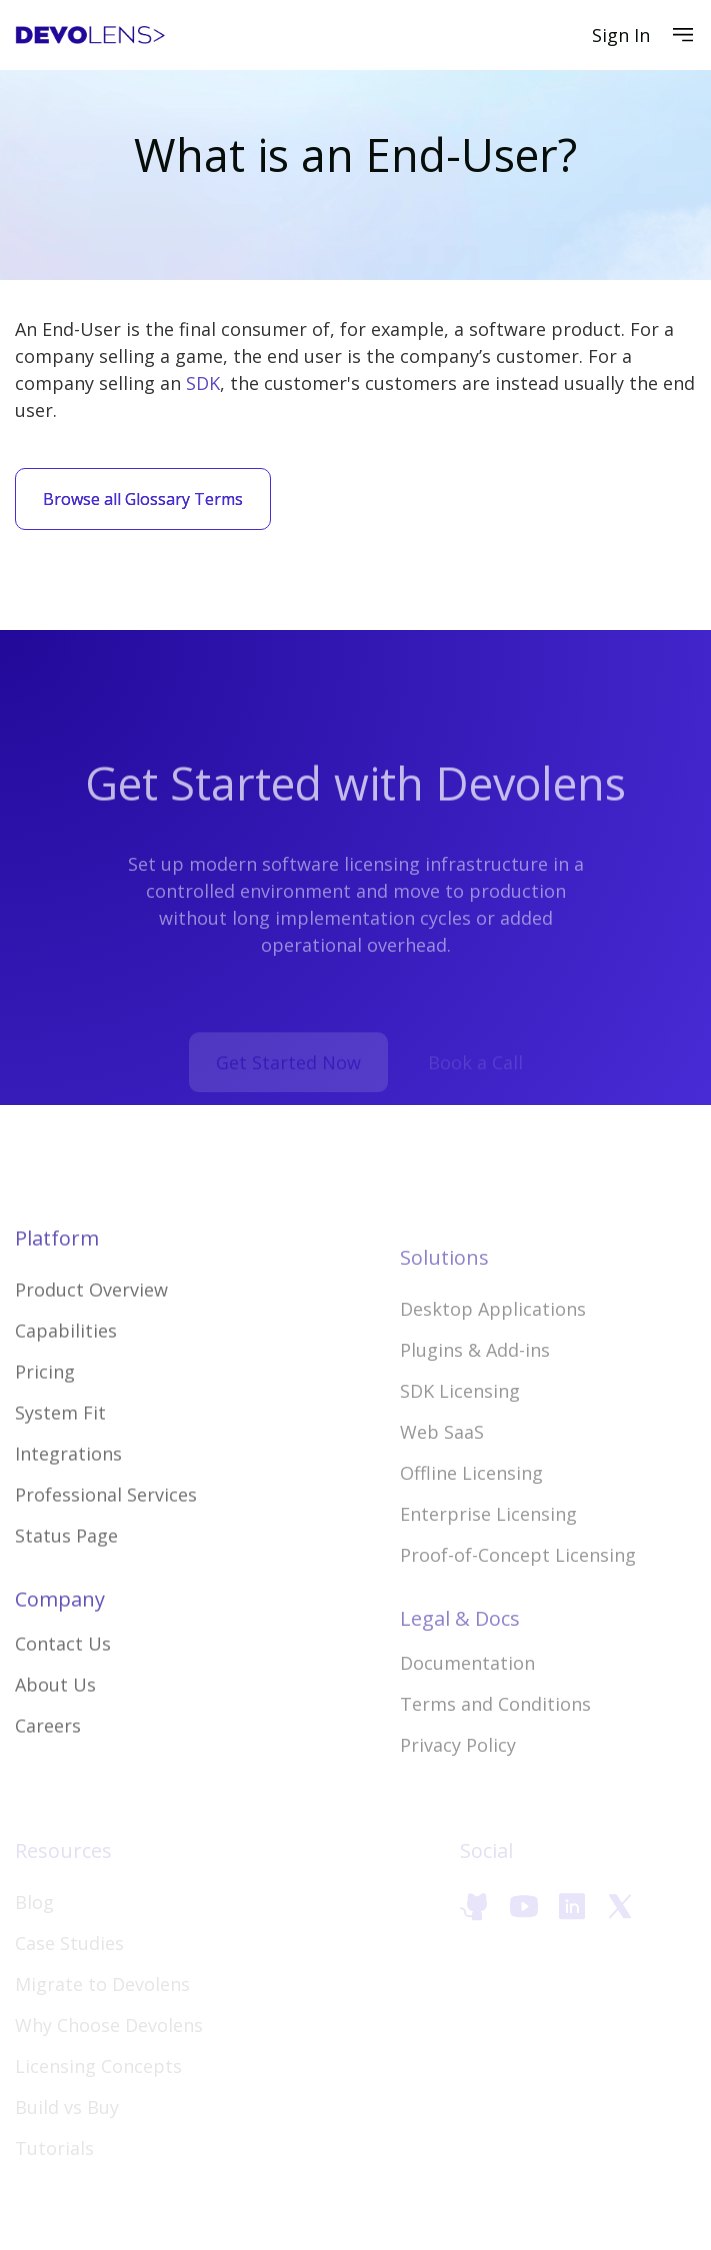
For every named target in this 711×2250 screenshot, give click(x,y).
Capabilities (66, 1383)
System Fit (60, 1465)
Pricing (45, 1424)
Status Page (66, 1588)
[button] (683, 35)
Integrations (68, 1506)
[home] (90, 35)
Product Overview (91, 1342)
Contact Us (63, 1696)
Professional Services (106, 1547)
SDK (203, 383)
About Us (55, 1737)
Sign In (621, 35)
